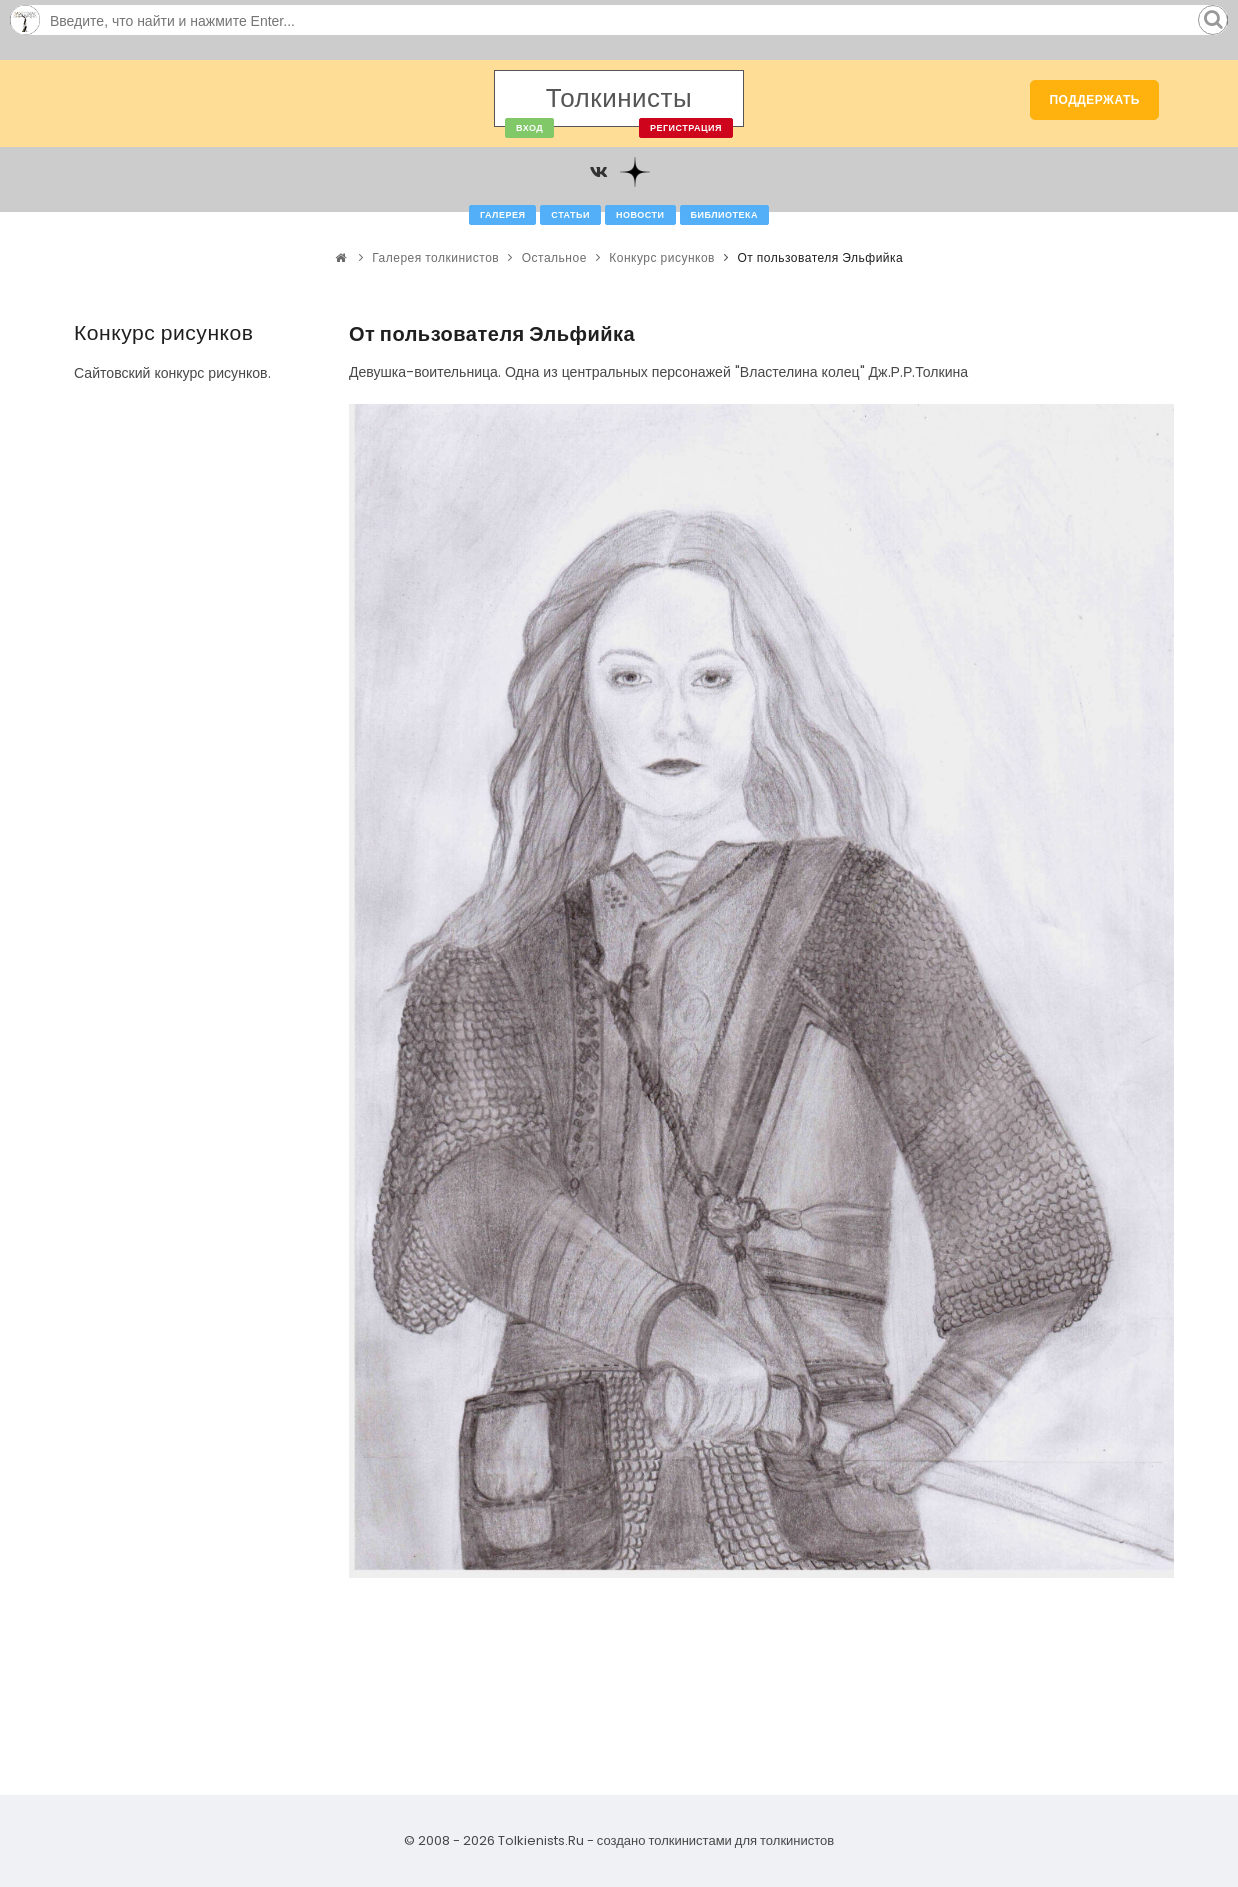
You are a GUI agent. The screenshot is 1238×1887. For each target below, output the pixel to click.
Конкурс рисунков (662, 257)
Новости (640, 215)
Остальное (554, 257)
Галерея (502, 215)
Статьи (570, 215)
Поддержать (1094, 99)
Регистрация (686, 128)
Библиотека (724, 215)
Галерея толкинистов (435, 257)
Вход (529, 128)
